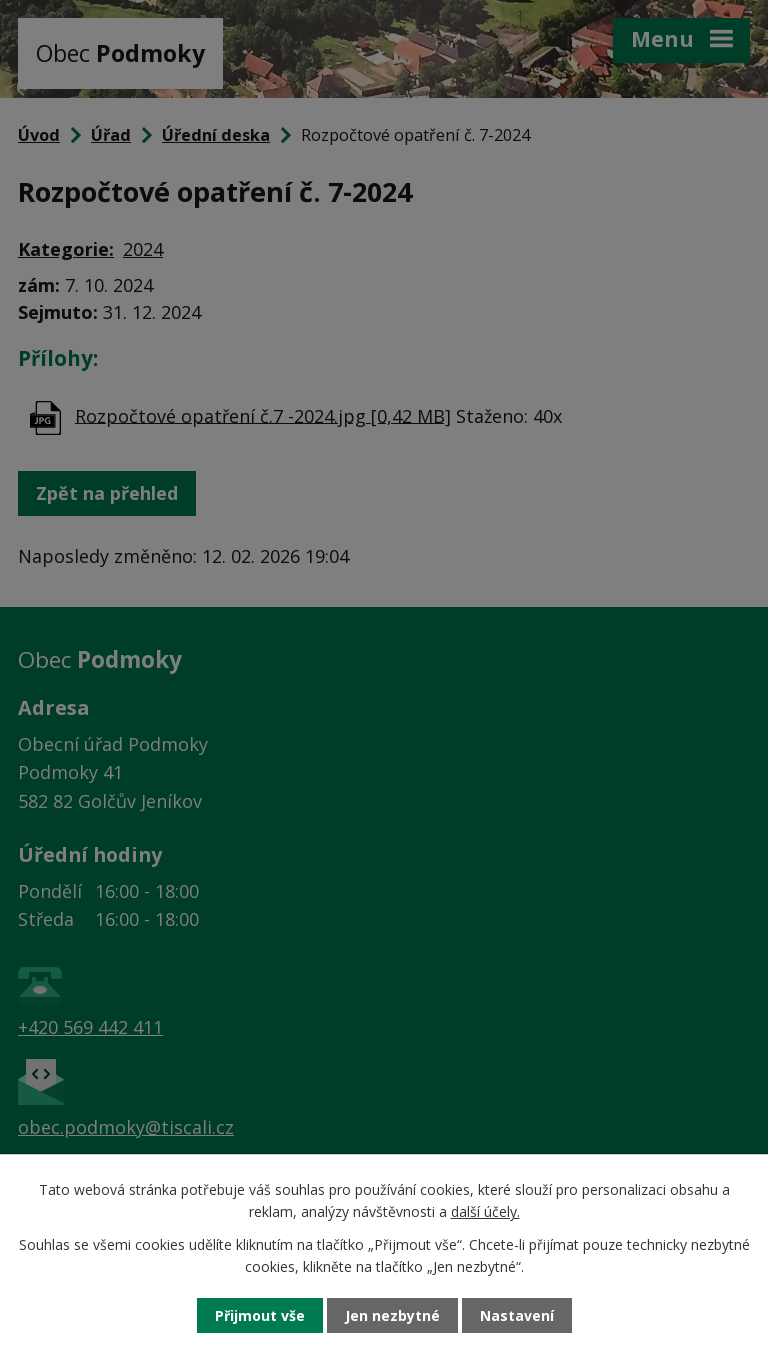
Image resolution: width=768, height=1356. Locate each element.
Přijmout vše (260, 1315)
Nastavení (517, 1315)
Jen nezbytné (392, 1315)
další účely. (485, 1211)
